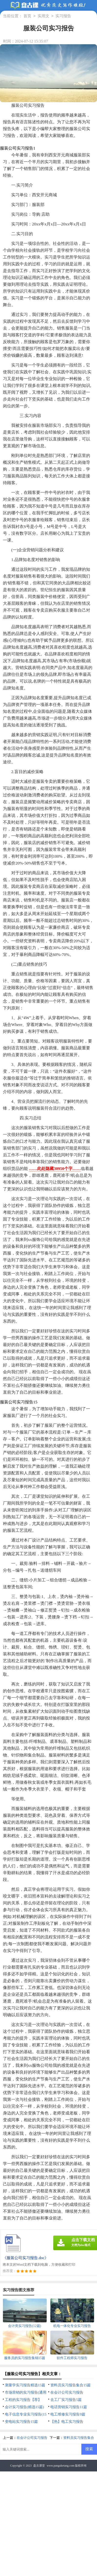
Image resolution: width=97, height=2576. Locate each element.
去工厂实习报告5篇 (66, 2400)
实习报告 (63, 16)
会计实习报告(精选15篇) (24, 2407)
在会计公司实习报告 (66, 2392)
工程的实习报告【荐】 (23, 2400)
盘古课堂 (39, 2465)
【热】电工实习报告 (66, 2422)
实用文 (43, 16)
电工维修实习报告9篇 (67, 2414)
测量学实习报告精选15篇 (25, 2385)
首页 (27, 16)
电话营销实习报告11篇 (68, 2407)
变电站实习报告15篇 (21, 2422)
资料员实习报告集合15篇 (70, 2385)
